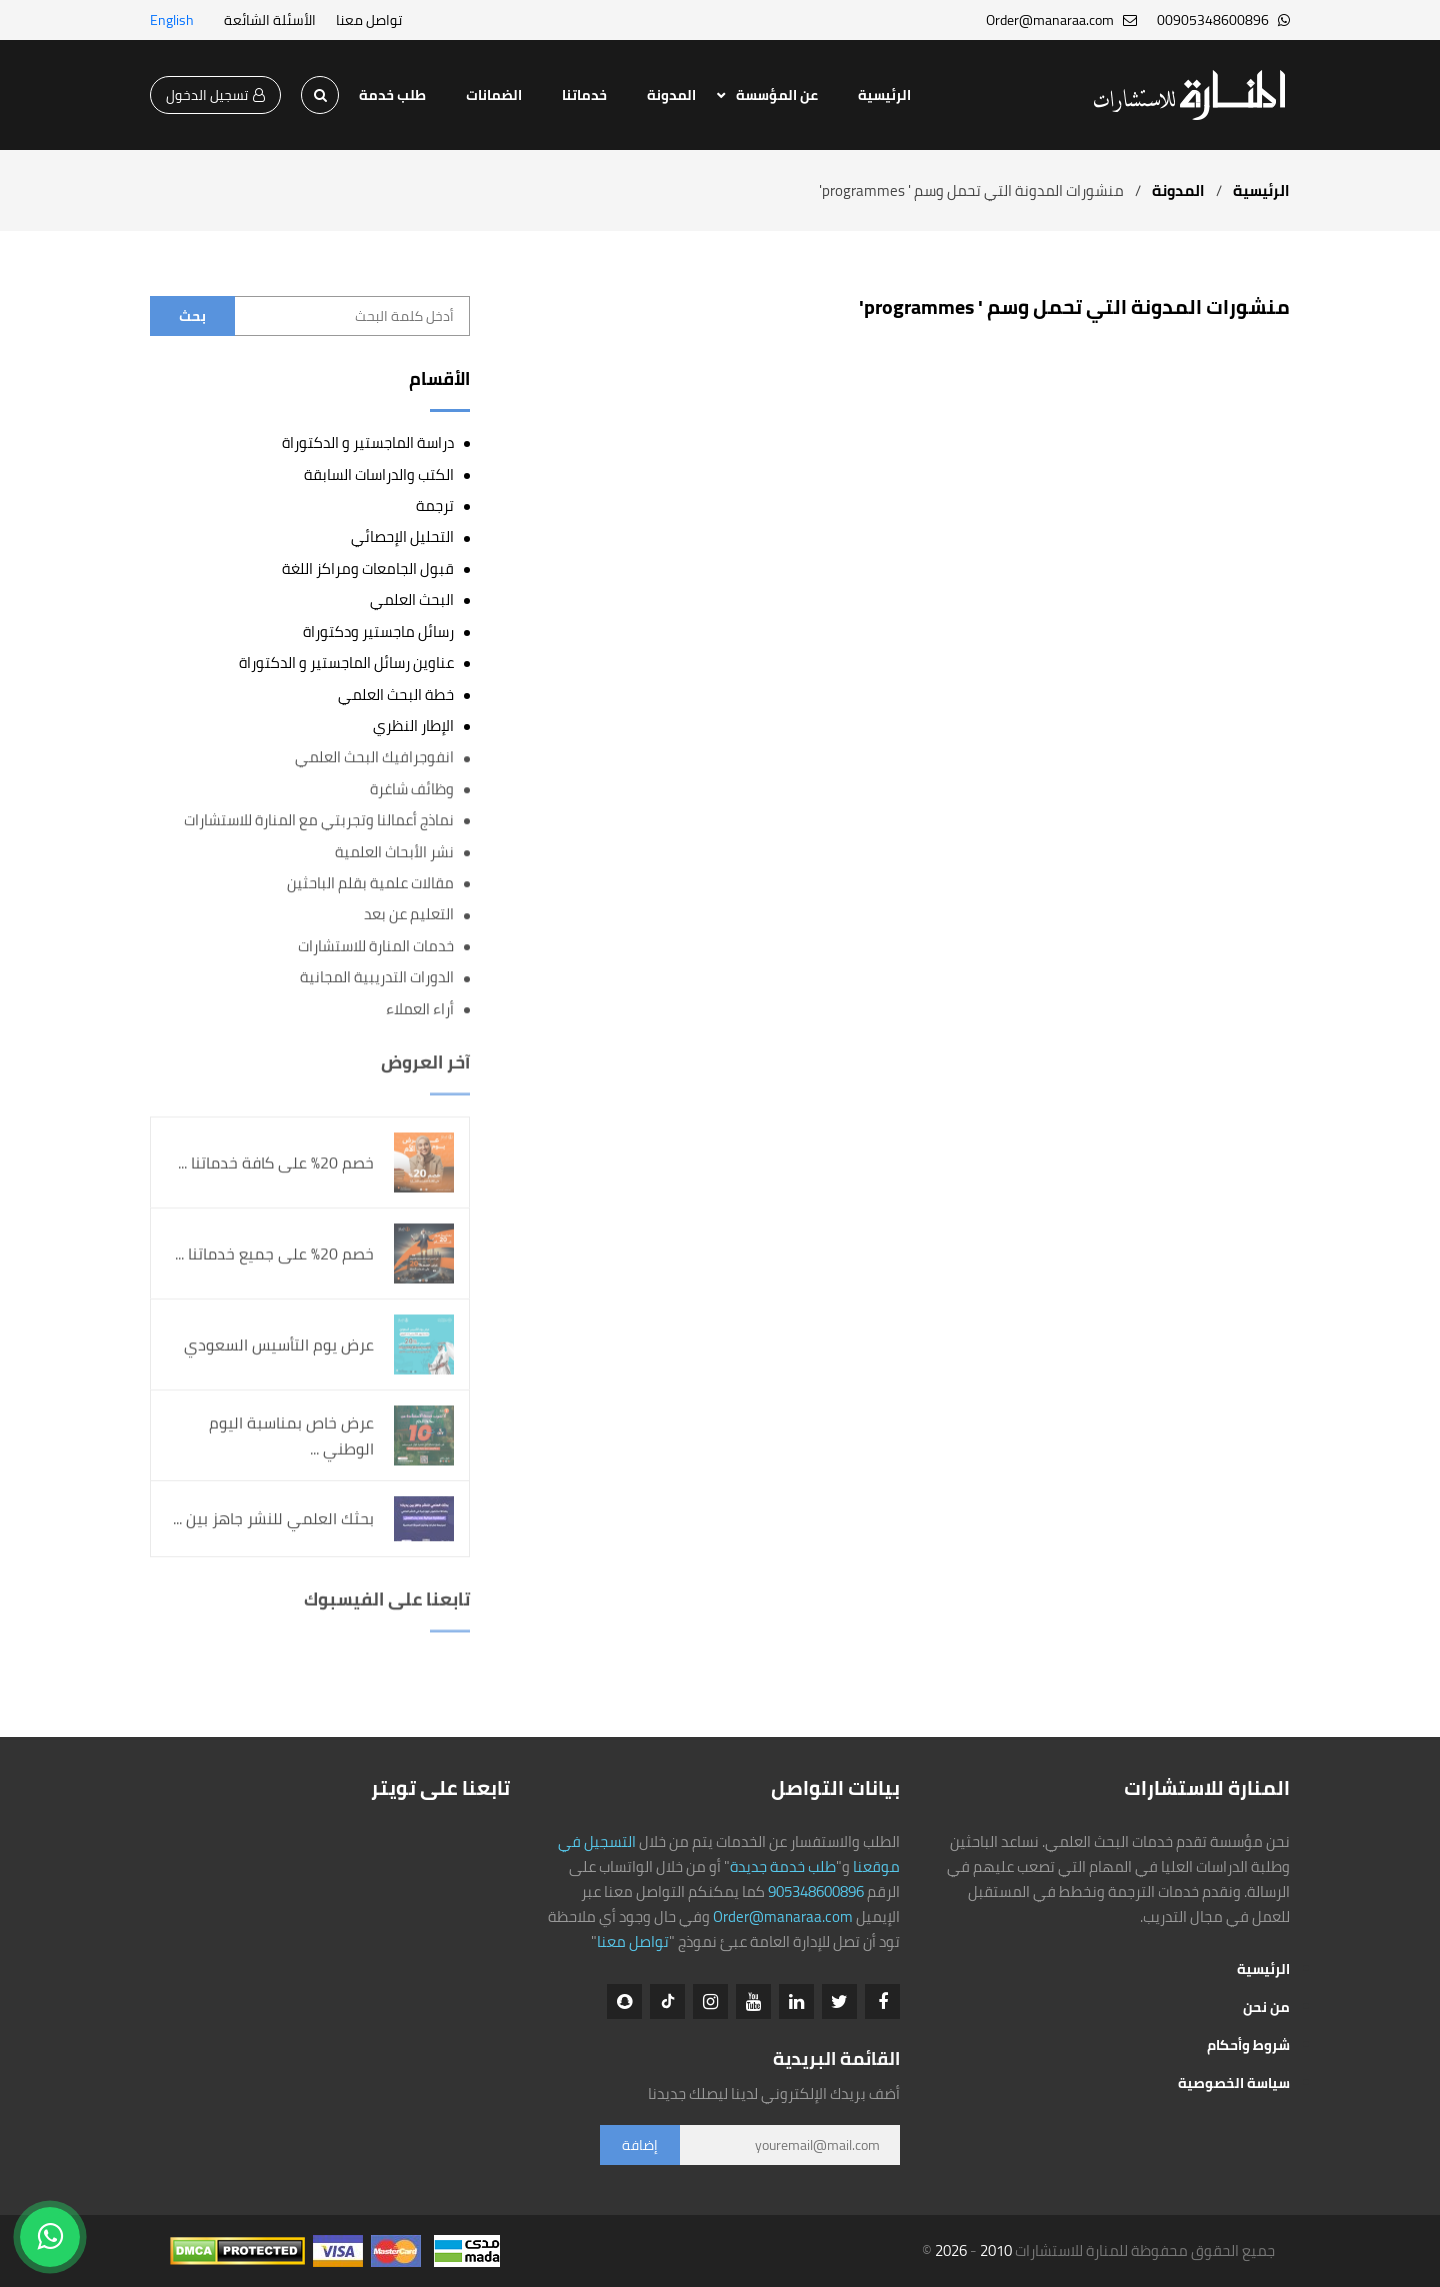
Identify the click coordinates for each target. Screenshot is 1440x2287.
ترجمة (435, 505)
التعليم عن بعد (409, 914)
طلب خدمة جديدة (783, 1866)
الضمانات (494, 95)
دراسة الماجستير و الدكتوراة (368, 442)
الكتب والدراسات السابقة (379, 474)
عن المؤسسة (777, 95)
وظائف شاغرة (412, 789)
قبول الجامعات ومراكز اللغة (368, 568)
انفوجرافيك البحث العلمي (374, 757)
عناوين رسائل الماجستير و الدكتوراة (346, 662)
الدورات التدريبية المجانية (377, 977)
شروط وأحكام (1248, 2045)
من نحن (1266, 2007)
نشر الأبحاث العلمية (394, 851)
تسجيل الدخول (215, 95)
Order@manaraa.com (783, 1916)
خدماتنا (584, 95)
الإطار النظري (413, 725)
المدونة (671, 95)
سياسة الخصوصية (1234, 2083)
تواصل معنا (369, 20)
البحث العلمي (412, 599)
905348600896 (816, 1891)
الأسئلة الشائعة (270, 20)
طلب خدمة (392, 95)
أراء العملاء (420, 1009)
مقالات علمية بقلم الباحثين (370, 883)
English (172, 20)
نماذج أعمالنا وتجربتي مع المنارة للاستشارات (319, 820)
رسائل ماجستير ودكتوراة (378, 631)
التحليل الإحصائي (402, 536)
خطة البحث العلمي (396, 694)
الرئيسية (884, 95)
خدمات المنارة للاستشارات (376, 946)
